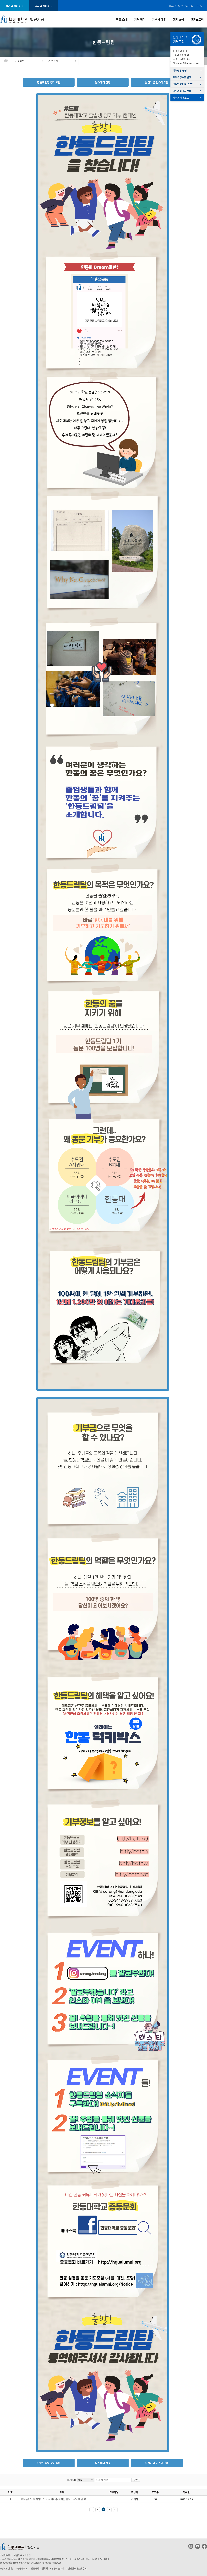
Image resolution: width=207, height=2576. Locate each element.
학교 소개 (122, 19)
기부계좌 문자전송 (187, 90)
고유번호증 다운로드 (187, 84)
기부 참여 (140, 19)
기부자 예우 (159, 19)
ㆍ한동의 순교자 (56, 2568)
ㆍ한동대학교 (21, 2568)
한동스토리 (197, 19)
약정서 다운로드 (187, 97)
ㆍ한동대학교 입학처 (38, 2568)
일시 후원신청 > (43, 6)
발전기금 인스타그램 (156, 82)
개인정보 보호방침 (22, 2555)
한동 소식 (178, 19)
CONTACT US (185, 6)
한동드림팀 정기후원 (48, 82)
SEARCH (71, 2480)
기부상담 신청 (187, 70)
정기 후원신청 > (14, 6)
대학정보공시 (6, 2555)
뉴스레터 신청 (103, 82)
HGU (199, 6)
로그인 (172, 6)
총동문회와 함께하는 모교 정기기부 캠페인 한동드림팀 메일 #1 (53, 2499)
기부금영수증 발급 (187, 77)
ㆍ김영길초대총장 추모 (76, 2568)
